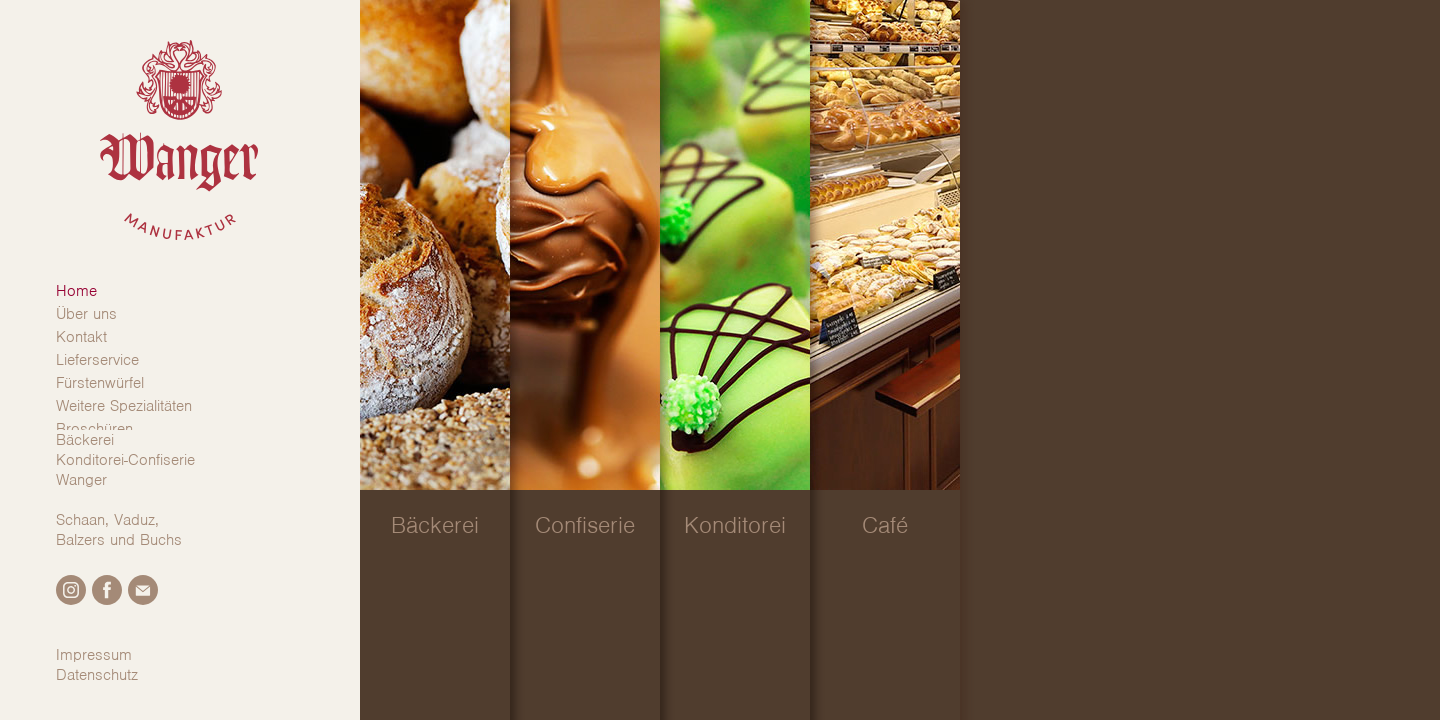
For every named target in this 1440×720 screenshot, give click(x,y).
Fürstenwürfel (100, 383)
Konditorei (735, 525)
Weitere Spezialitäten (124, 406)
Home (76, 291)
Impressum (94, 655)
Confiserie (585, 525)
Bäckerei (435, 525)
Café (885, 525)
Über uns (86, 314)
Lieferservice (97, 360)
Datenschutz (97, 675)
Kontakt (81, 337)
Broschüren (94, 429)
